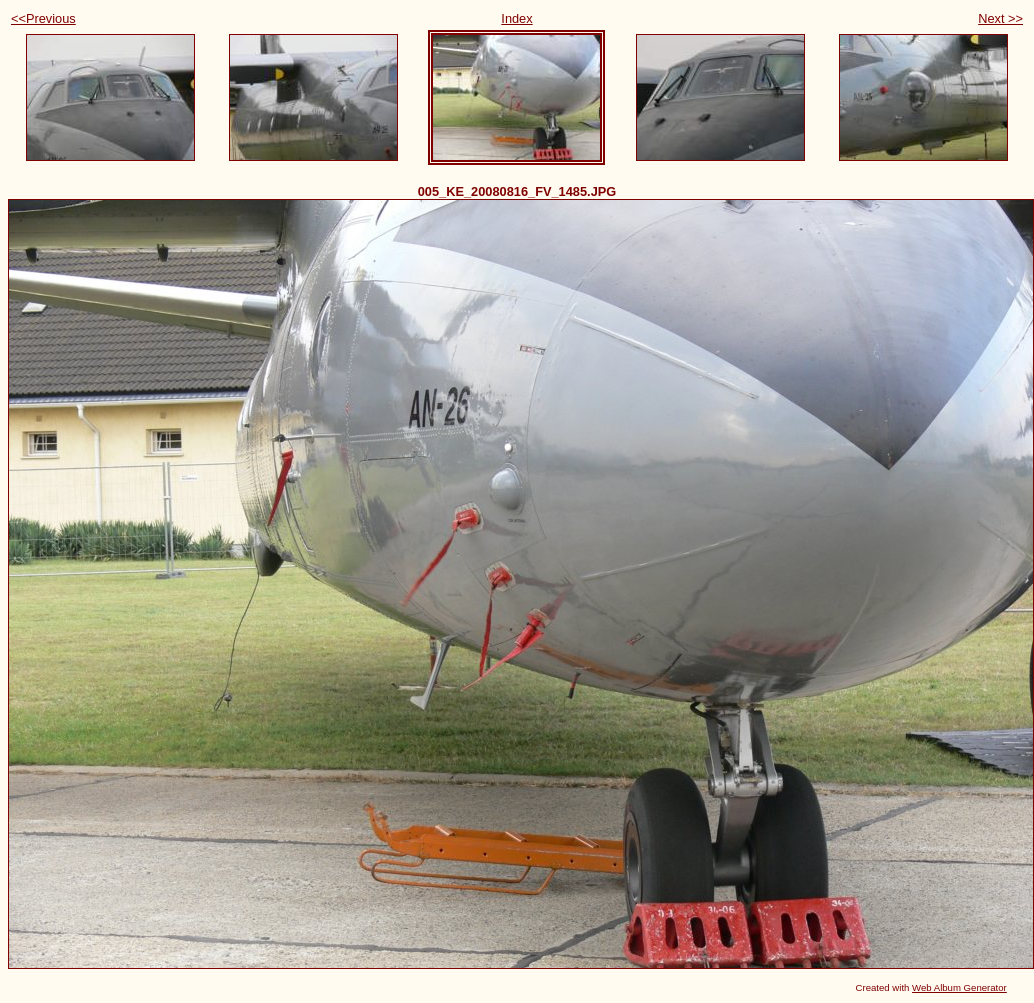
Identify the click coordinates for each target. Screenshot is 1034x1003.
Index (516, 18)
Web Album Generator (959, 987)
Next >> (1000, 18)
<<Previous (43, 18)
